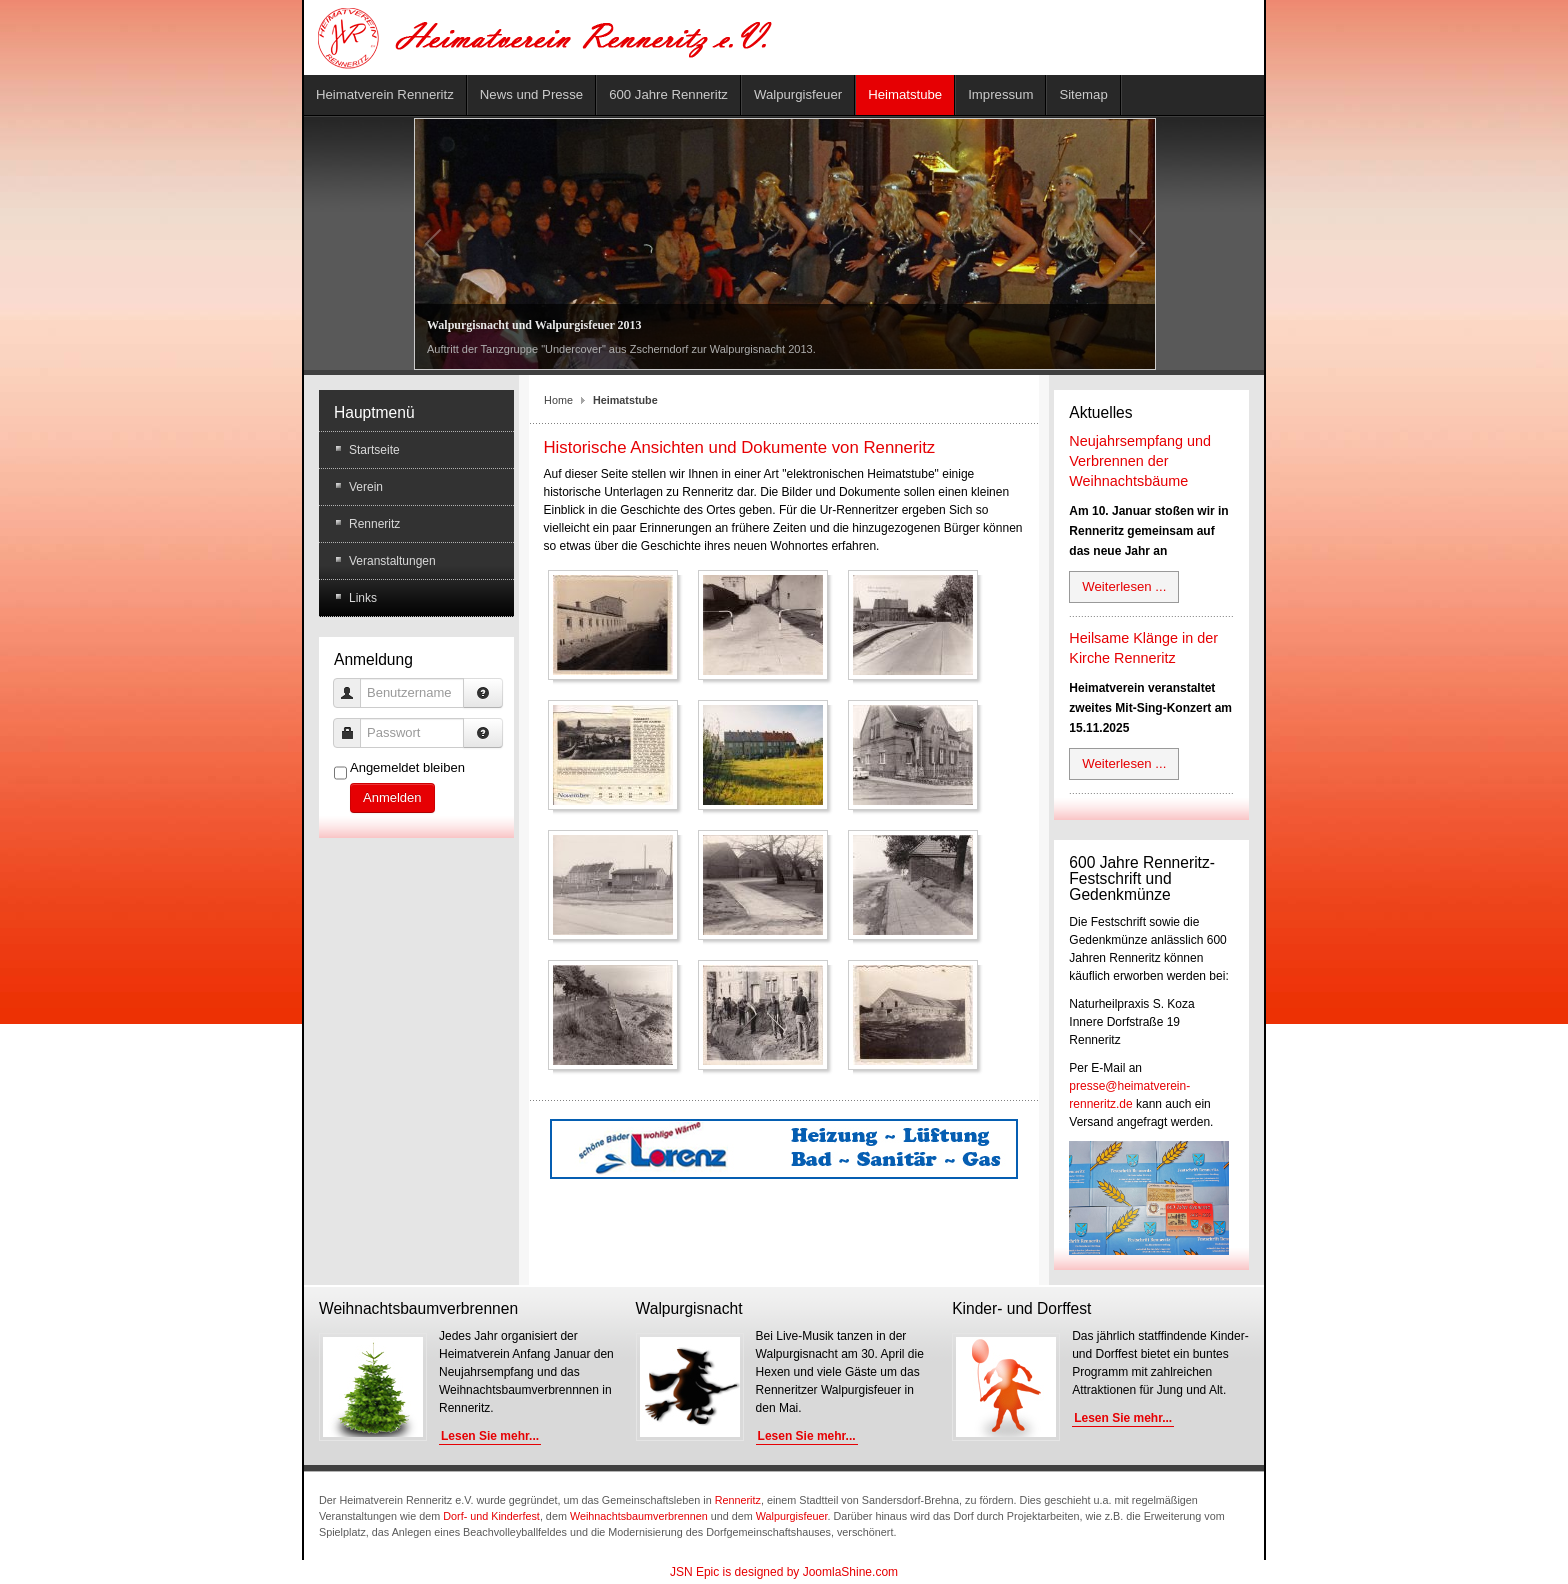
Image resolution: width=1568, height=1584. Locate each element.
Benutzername (354, 683)
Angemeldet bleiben (407, 767)
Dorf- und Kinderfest (491, 1516)
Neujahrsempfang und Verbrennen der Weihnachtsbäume (1140, 461)
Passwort (354, 723)
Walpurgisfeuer (792, 1516)
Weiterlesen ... (1124, 586)
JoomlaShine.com (850, 1572)
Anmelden (392, 797)
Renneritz (738, 1500)
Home (558, 400)
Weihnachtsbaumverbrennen (639, 1516)
